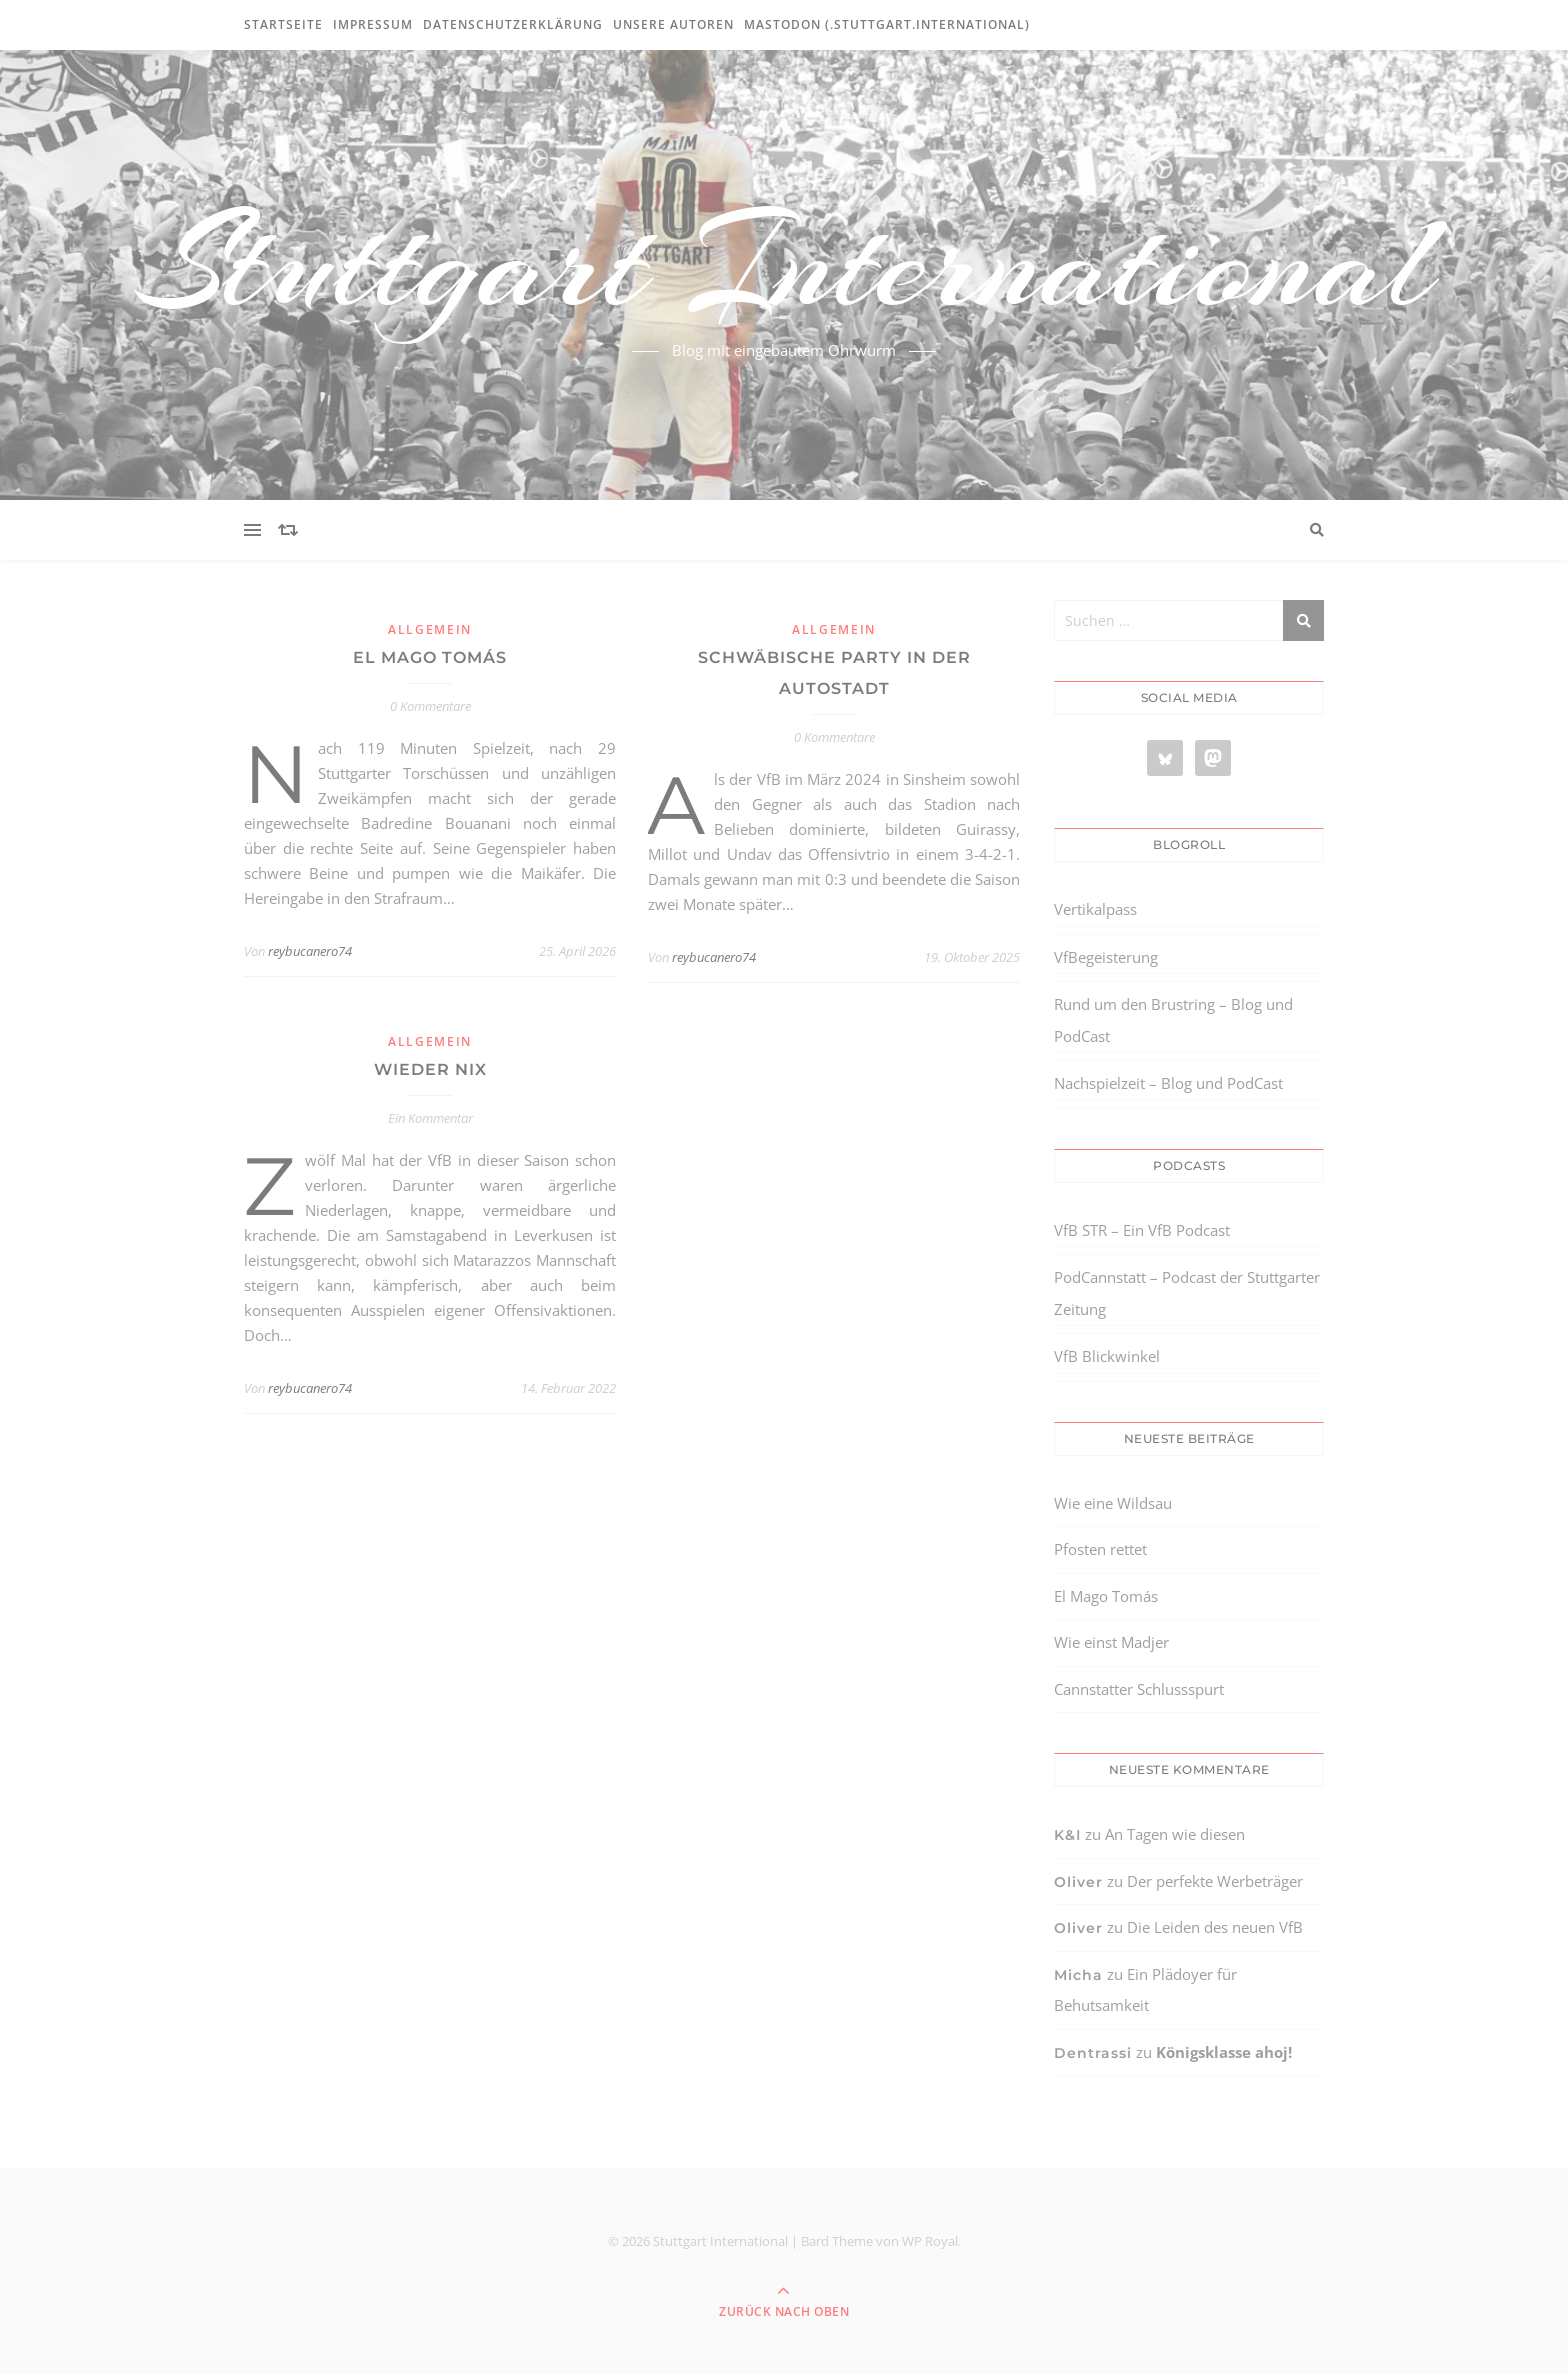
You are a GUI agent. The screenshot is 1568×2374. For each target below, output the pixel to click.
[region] (260, 2205)
